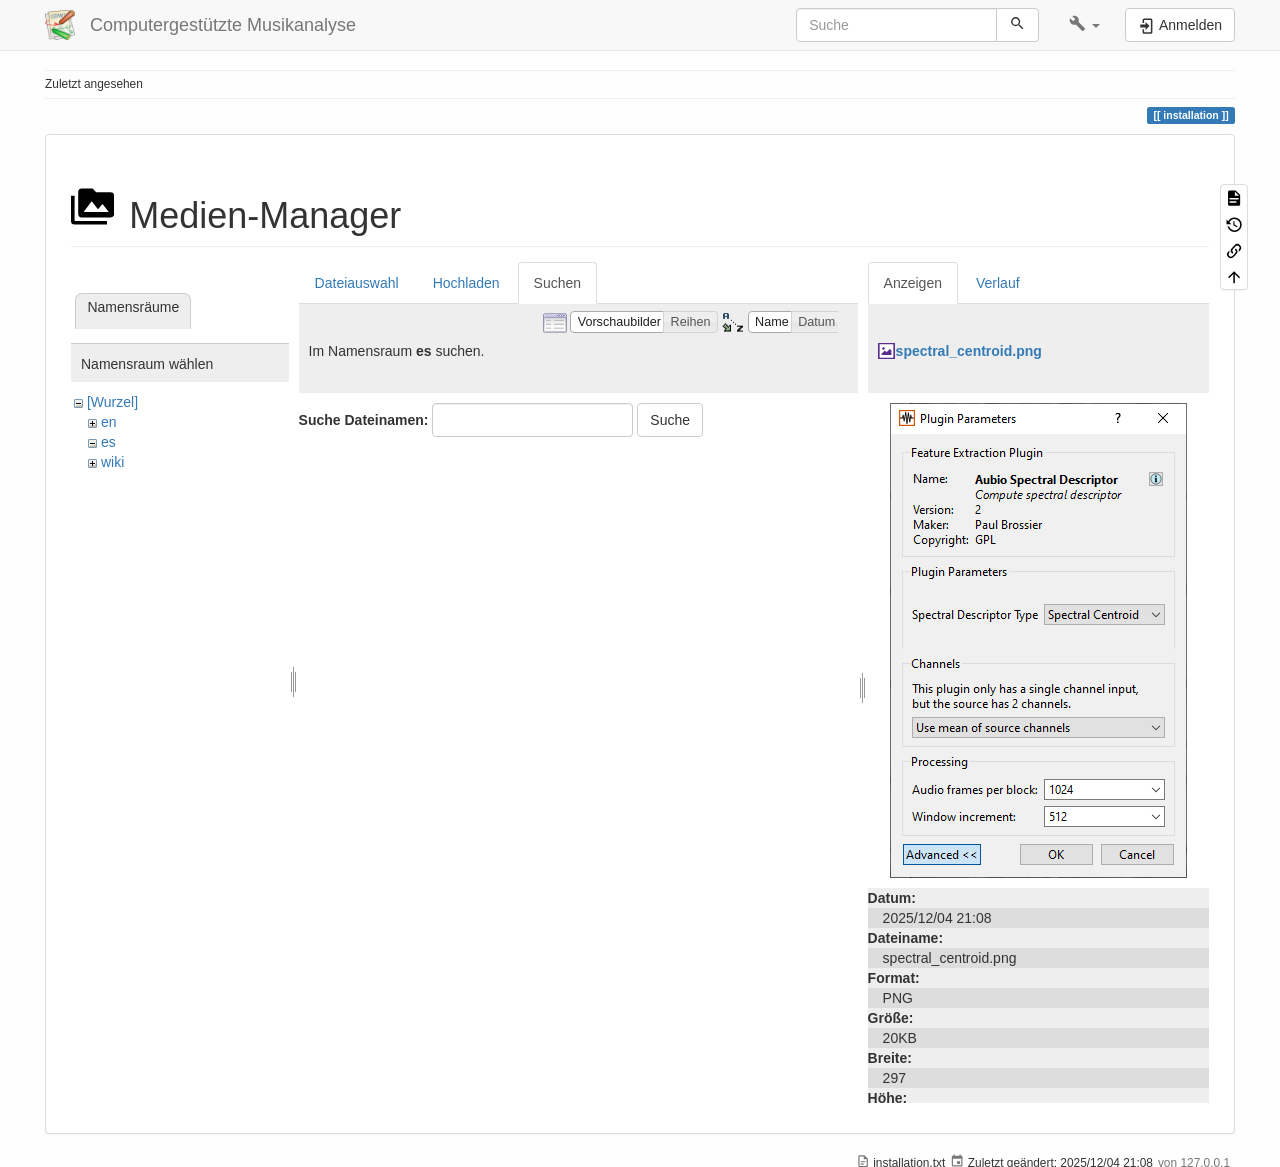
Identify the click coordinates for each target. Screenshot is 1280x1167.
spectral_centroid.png (969, 351)
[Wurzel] (112, 402)
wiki (112, 462)
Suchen (557, 283)
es (108, 442)
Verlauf (998, 283)
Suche (670, 420)
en (109, 422)
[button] (1084, 25)
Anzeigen (913, 283)
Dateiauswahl (357, 283)
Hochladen (466, 283)
